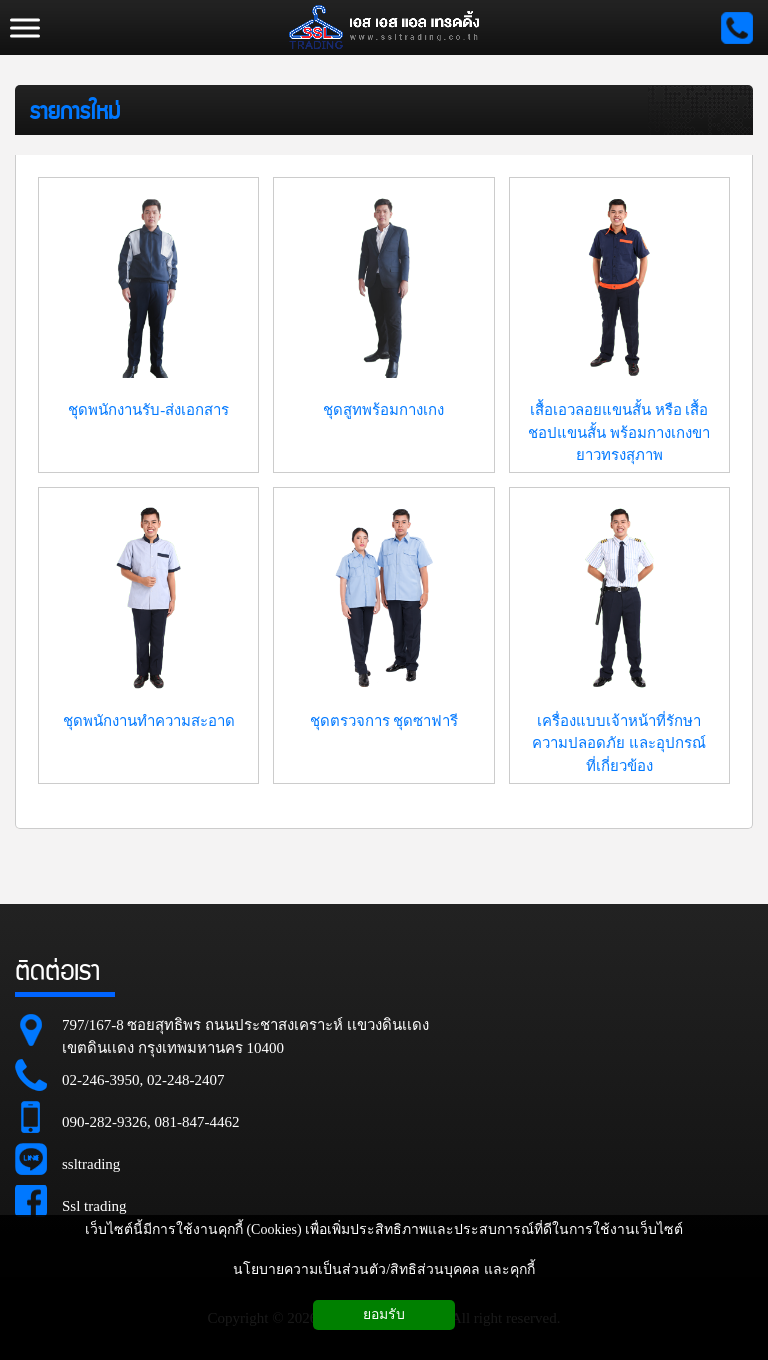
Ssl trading (94, 1206)
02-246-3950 (101, 1080)
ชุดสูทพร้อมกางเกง (383, 410)
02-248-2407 (186, 1080)
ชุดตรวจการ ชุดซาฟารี (384, 721)
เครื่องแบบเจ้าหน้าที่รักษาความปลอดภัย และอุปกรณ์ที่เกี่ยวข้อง (619, 743)
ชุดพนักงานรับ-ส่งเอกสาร (148, 410)
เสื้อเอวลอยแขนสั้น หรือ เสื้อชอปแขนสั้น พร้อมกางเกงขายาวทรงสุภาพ (619, 432)
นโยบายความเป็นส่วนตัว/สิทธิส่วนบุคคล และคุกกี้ (383, 1269)
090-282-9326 (104, 1122)
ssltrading (91, 1164)
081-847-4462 (197, 1122)
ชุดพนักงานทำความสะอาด (149, 721)
